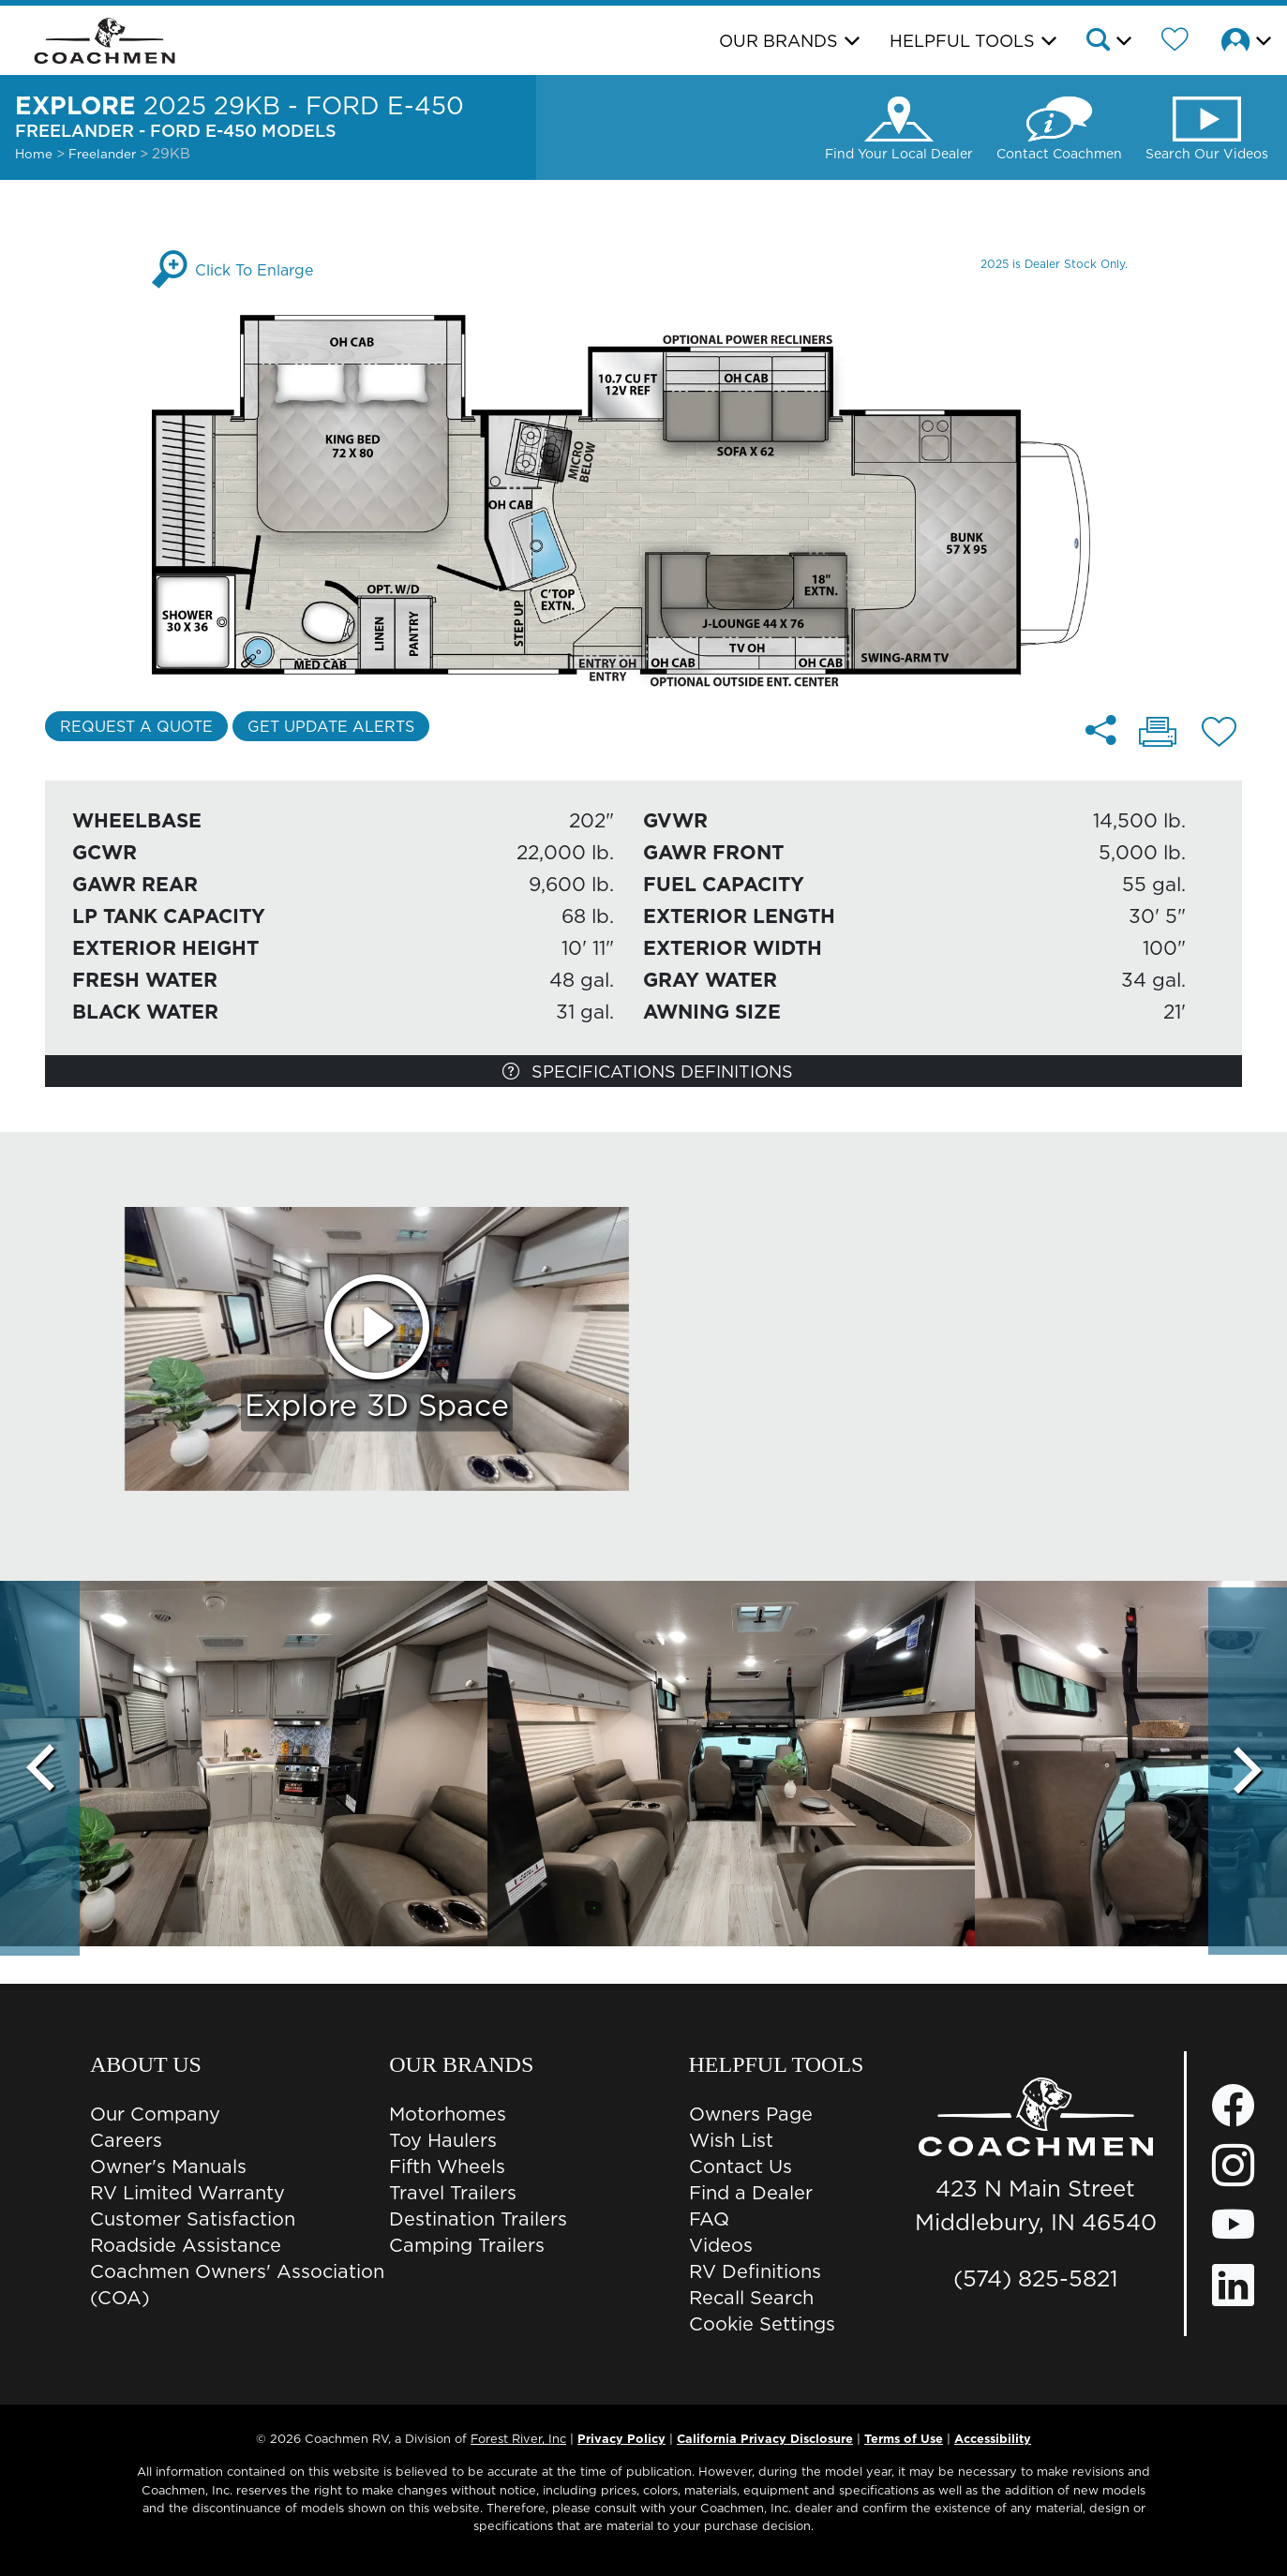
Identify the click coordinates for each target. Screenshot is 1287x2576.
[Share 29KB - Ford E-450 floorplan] (1102, 730)
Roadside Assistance (185, 2245)
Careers (126, 2140)
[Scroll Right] (1247, 1768)
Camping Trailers (467, 2245)
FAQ (709, 2219)
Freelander (104, 153)
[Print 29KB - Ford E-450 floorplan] (1157, 734)
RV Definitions (755, 2271)
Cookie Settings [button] (762, 2324)
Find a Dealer (751, 2193)
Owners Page (751, 2114)
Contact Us (740, 2166)
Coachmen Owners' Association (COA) (237, 2284)
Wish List (731, 2140)
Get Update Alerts (330, 726)
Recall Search (751, 2298)
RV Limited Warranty (187, 2193)
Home (33, 153)
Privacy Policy (621, 2438)
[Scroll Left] (40, 1768)
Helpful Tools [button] (962, 40)
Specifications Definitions (647, 1071)
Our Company (155, 2114)
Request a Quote (136, 726)
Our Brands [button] (778, 40)
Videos (721, 2245)
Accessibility (992, 2438)
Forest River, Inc (518, 2438)
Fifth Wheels (447, 2166)
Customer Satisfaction (192, 2219)
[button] (1107, 42)
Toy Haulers (443, 2140)
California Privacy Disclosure (765, 2438)
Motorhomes (447, 2114)
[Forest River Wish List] (1175, 42)
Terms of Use (903, 2438)
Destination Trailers (478, 2219)
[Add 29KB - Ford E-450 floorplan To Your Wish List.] (1219, 734)
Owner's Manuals (168, 2166)
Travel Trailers (452, 2193)
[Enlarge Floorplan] (643, 500)
